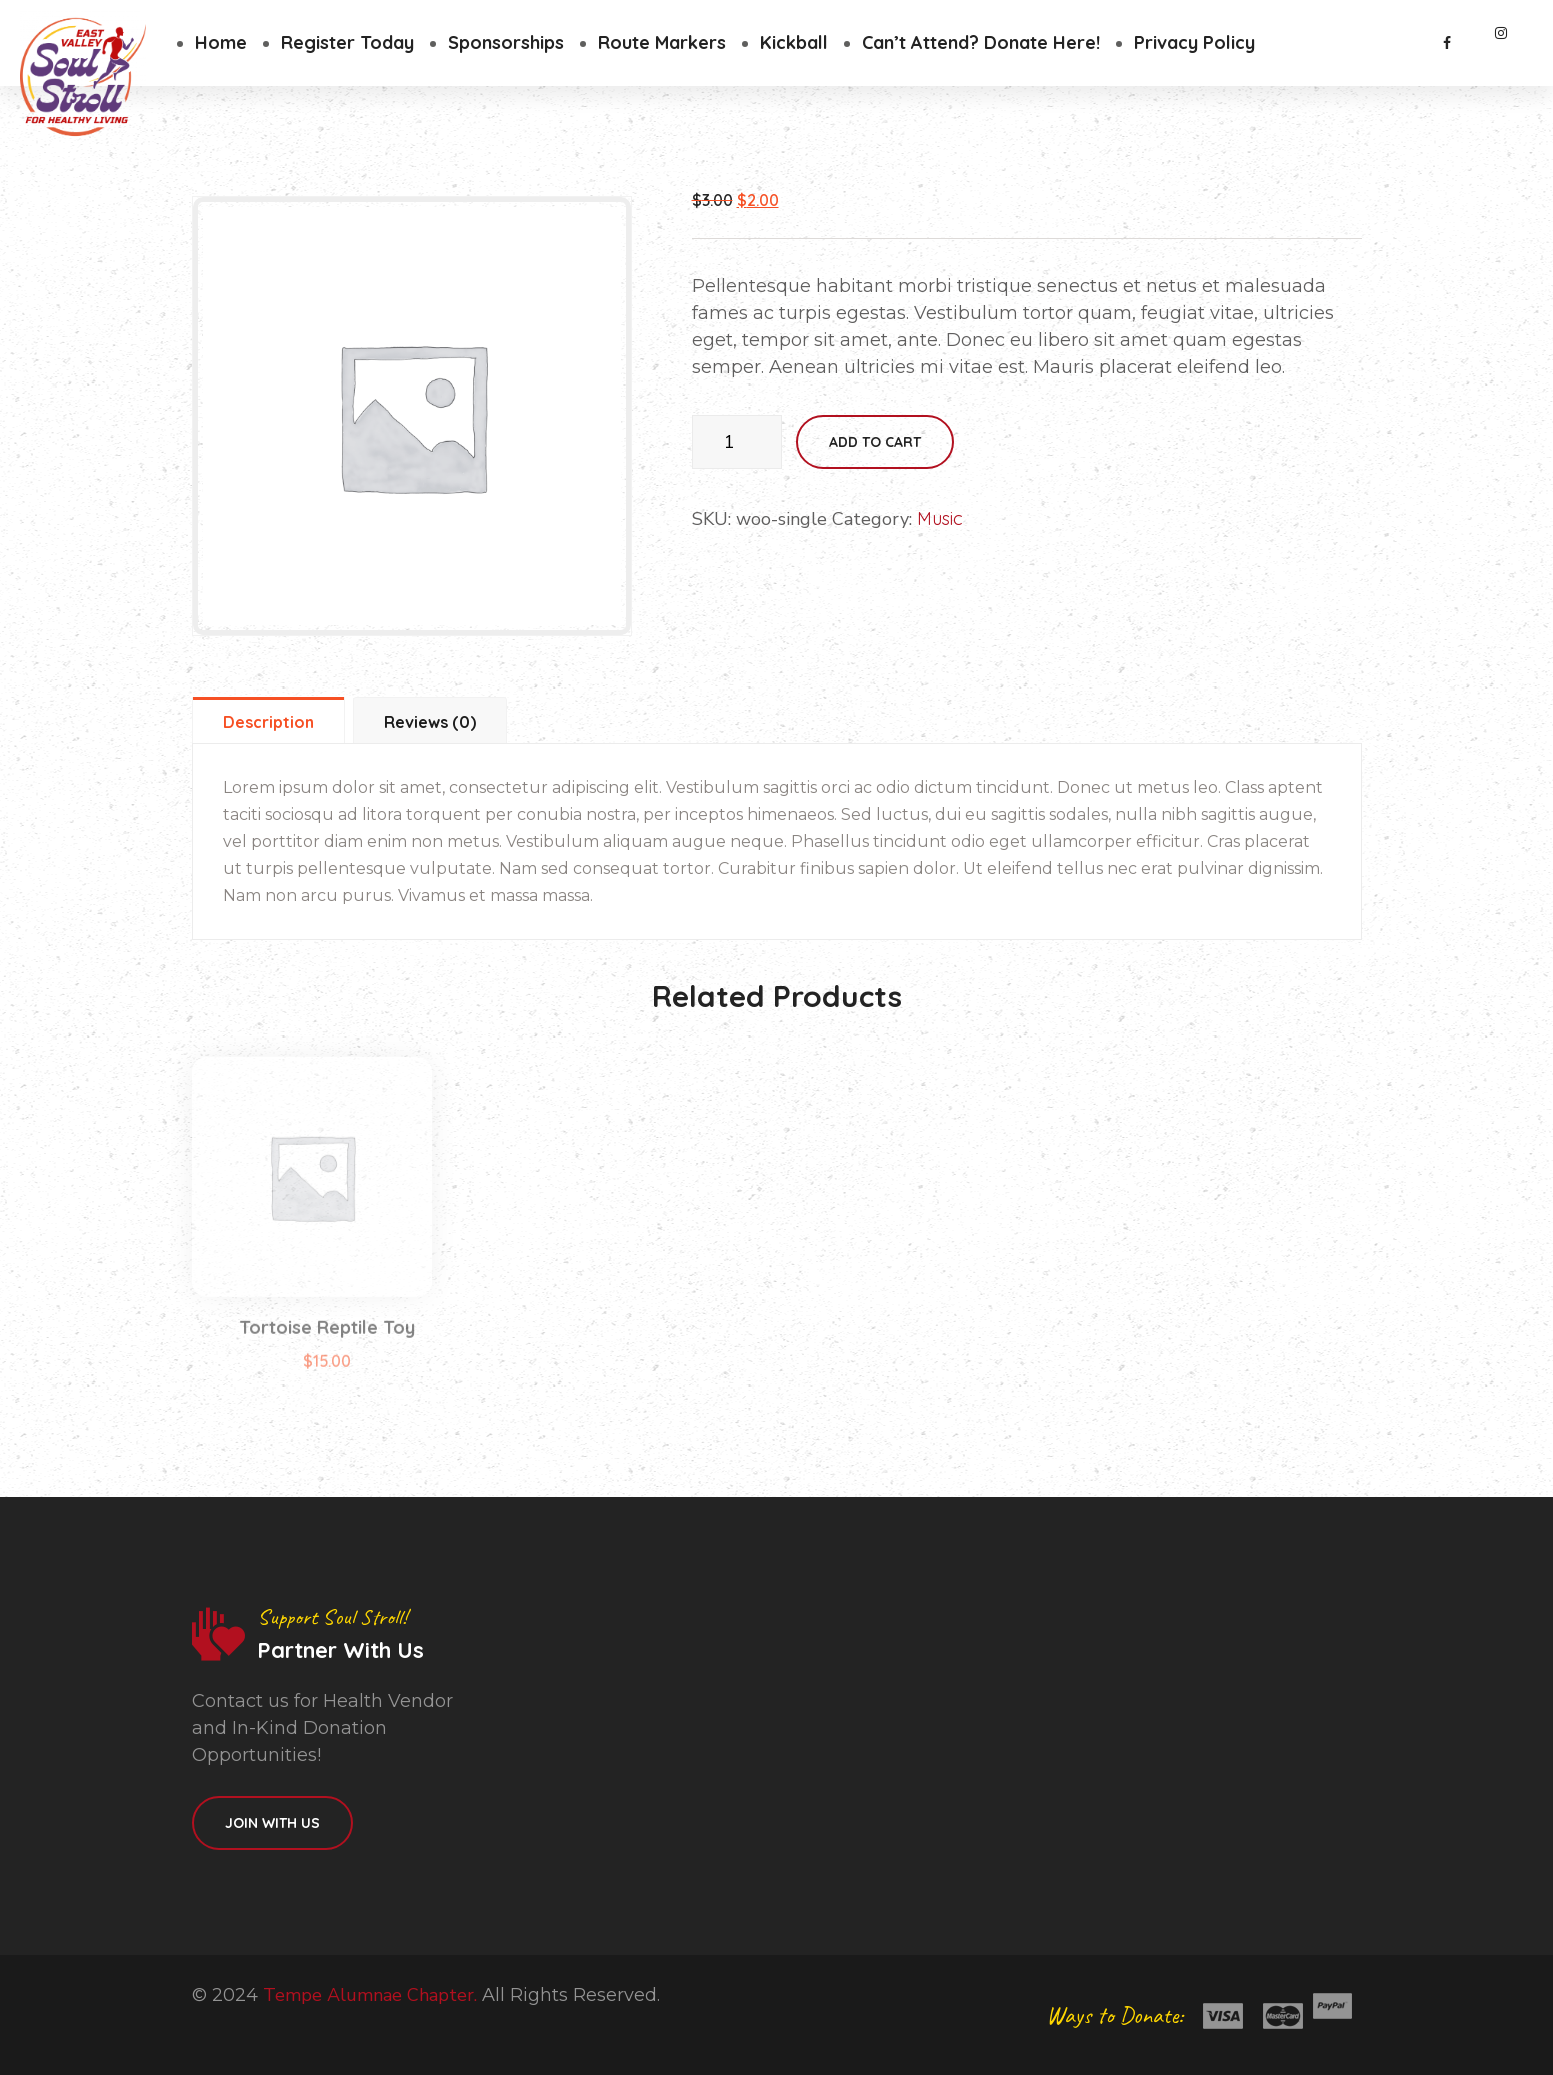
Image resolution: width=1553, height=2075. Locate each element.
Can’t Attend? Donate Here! (981, 42)
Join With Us (272, 1823)
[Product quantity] (737, 442)
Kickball (794, 42)
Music (940, 518)
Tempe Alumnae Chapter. (370, 1995)
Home (221, 42)
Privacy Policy (1194, 42)
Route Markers (662, 42)
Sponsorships (506, 42)
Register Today (347, 42)
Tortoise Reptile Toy (327, 1352)
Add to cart (875, 442)
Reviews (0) (430, 722)
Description (268, 722)
